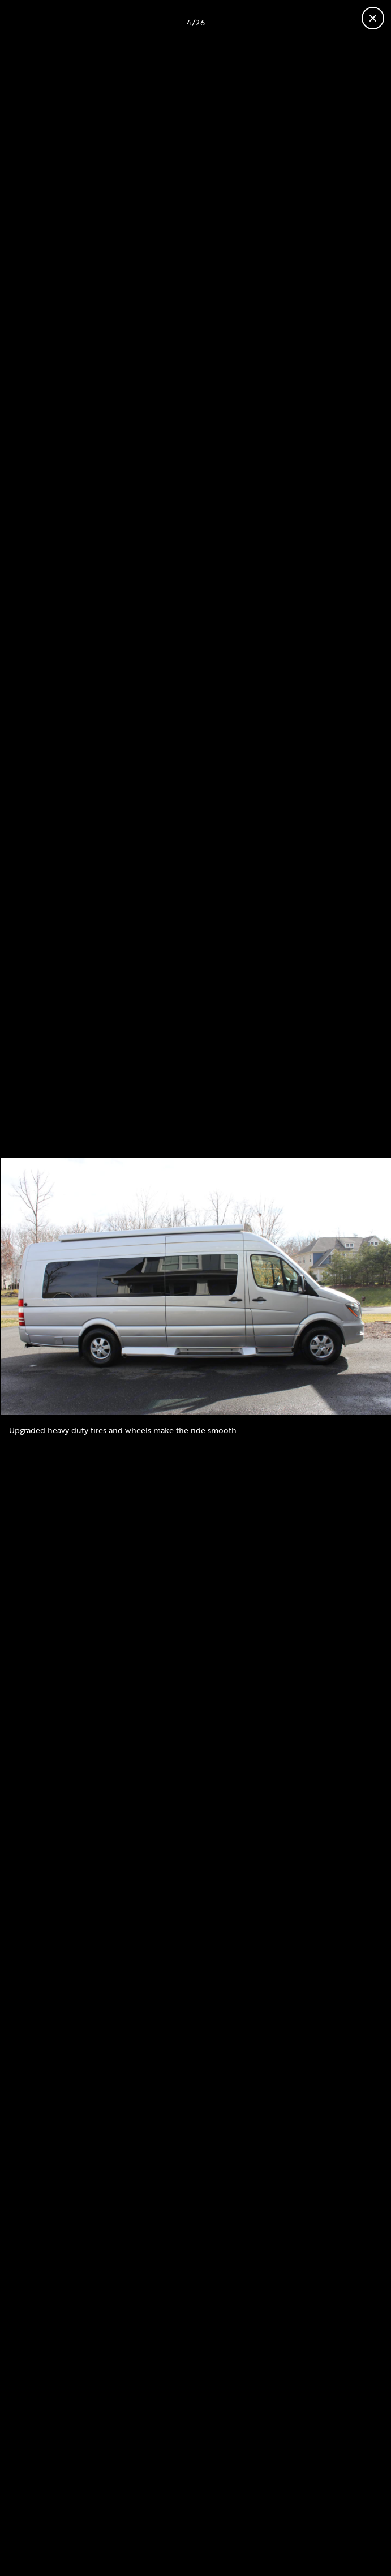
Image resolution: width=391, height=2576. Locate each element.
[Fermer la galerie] (373, 18)
